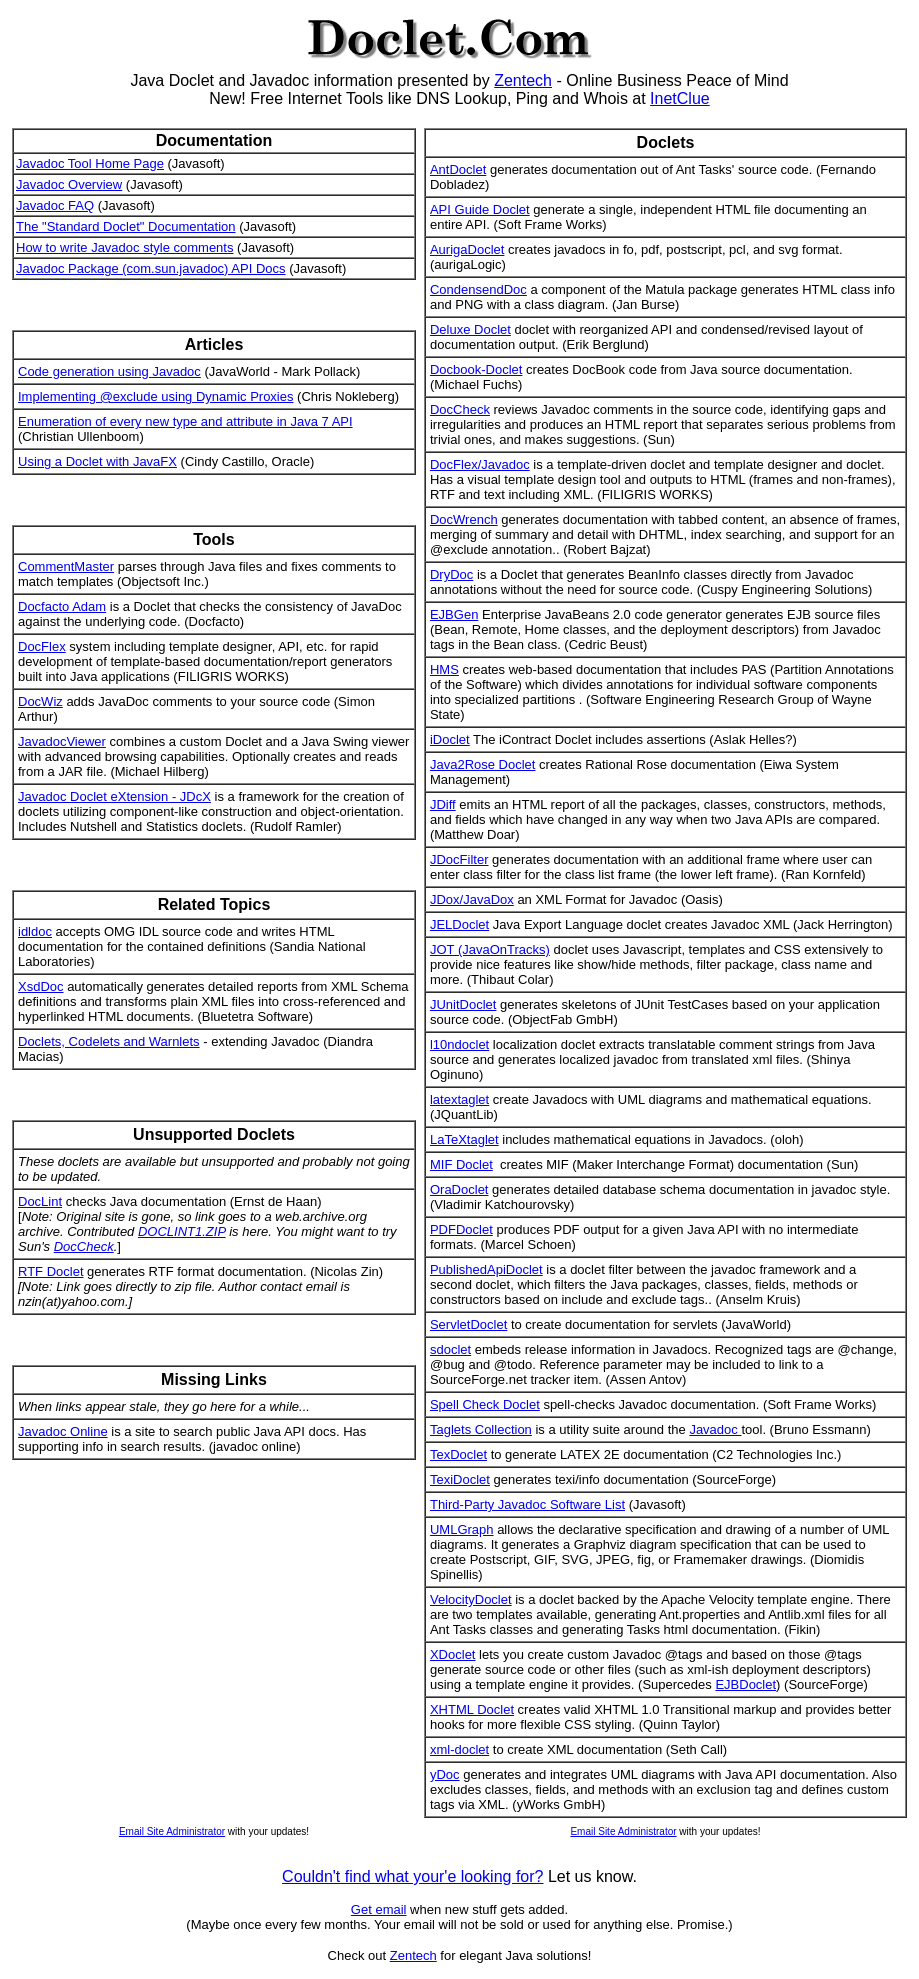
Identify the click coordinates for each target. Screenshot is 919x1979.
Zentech (523, 80)
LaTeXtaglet (464, 1139)
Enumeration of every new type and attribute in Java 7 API (185, 421)
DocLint (40, 1201)
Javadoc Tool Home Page (90, 163)
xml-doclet (459, 1749)
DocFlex (42, 646)
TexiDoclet (460, 1479)
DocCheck (84, 1246)
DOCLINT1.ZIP (182, 1231)
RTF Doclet (51, 1271)
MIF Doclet (461, 1164)
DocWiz (40, 701)
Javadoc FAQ (55, 205)
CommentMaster (66, 566)
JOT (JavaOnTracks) (490, 949)
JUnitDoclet (463, 1004)
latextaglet (459, 1099)
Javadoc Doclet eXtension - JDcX (114, 796)
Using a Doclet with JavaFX (97, 461)
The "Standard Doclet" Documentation (126, 226)
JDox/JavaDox (472, 899)
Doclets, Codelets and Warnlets (109, 1041)
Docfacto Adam (62, 606)
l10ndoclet (459, 1044)
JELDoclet (459, 924)
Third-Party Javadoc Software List (527, 1504)
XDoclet (453, 1654)
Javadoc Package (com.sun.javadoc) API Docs (151, 268)
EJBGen (454, 614)
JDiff (443, 804)
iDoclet (450, 739)
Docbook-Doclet (476, 369)
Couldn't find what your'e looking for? (412, 1876)
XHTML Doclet (472, 1709)
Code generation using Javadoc (109, 371)
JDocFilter (459, 859)
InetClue (680, 98)
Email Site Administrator (172, 1831)
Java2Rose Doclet (483, 764)
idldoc (35, 931)
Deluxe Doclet (470, 329)
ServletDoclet (468, 1324)
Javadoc (715, 1429)
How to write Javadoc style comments (124, 247)
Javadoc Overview (69, 184)
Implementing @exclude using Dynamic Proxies (155, 396)
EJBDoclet (745, 1684)
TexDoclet (458, 1454)
